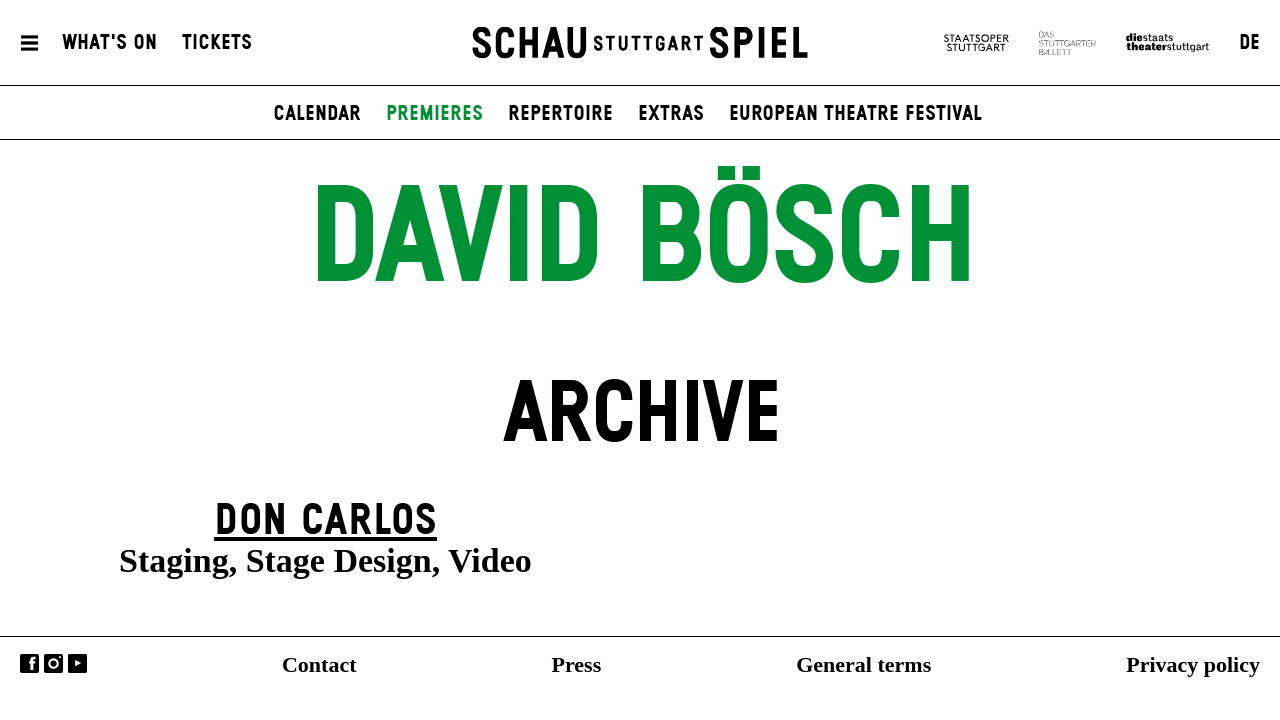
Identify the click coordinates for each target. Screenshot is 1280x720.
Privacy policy (1193, 664)
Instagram (53, 663)
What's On (109, 43)
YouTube (77, 663)
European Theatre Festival (855, 114)
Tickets (217, 43)
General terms (863, 664)
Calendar (317, 114)
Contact (319, 664)
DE (1249, 43)
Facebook (29, 663)
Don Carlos (325, 521)
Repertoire (560, 114)
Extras (671, 114)
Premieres (434, 114)
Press (577, 664)
